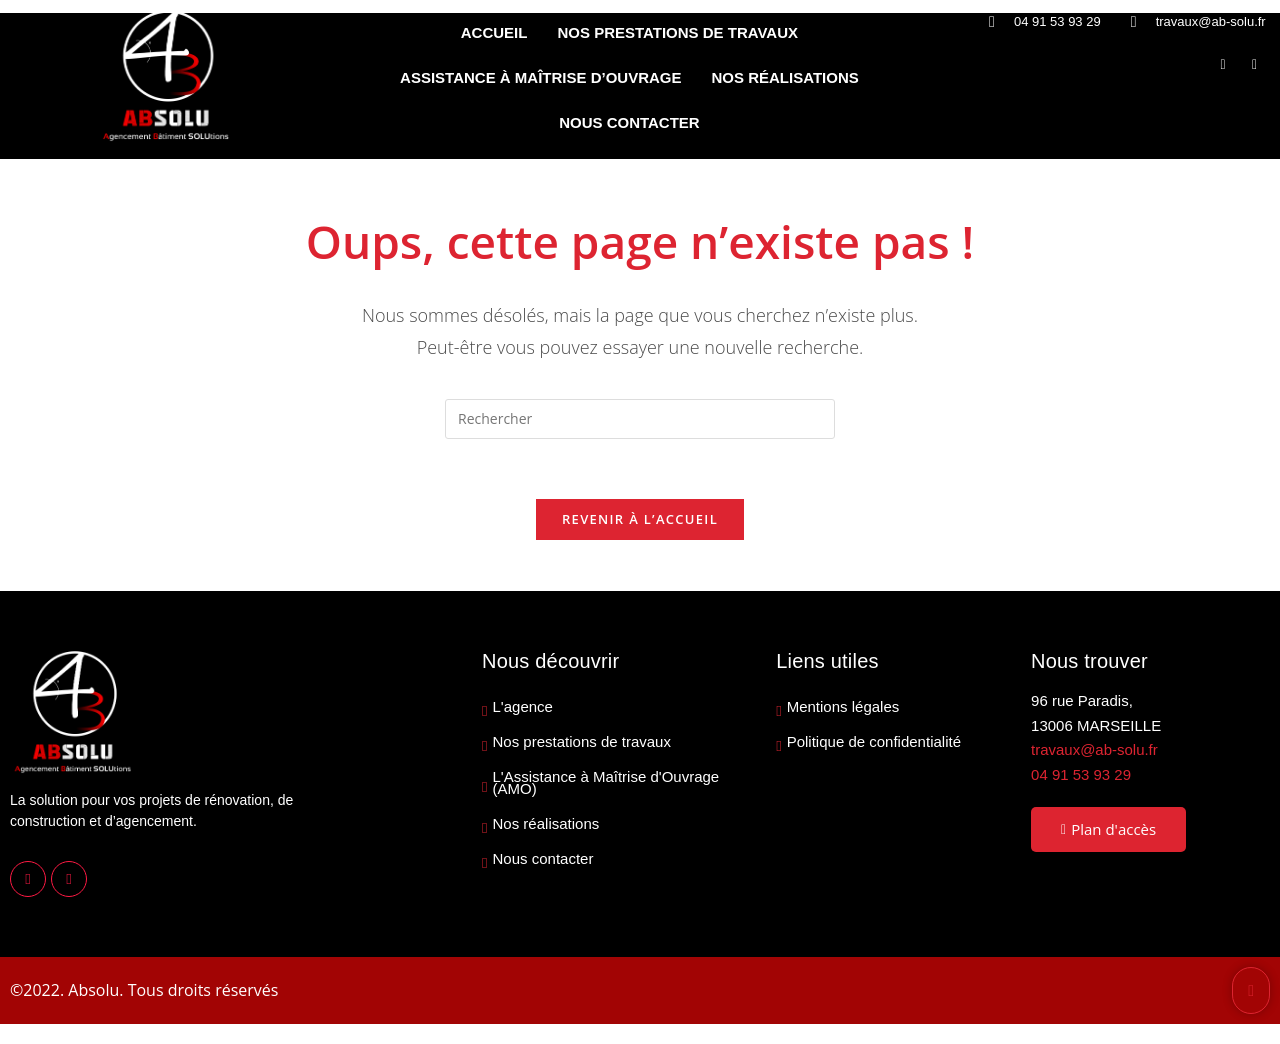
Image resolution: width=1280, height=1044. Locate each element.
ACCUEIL (494, 32)
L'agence (523, 708)
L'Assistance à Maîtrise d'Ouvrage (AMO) (606, 784)
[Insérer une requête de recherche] (640, 419)
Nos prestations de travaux (582, 743)
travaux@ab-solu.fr (1094, 750)
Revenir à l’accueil (640, 520)
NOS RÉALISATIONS (785, 77)
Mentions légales (843, 708)
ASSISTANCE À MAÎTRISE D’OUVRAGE (540, 77)
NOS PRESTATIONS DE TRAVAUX (677, 32)
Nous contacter (543, 860)
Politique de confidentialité (874, 743)
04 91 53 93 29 (1081, 774)
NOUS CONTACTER (629, 122)
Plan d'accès (1108, 830)
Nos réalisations (546, 825)
